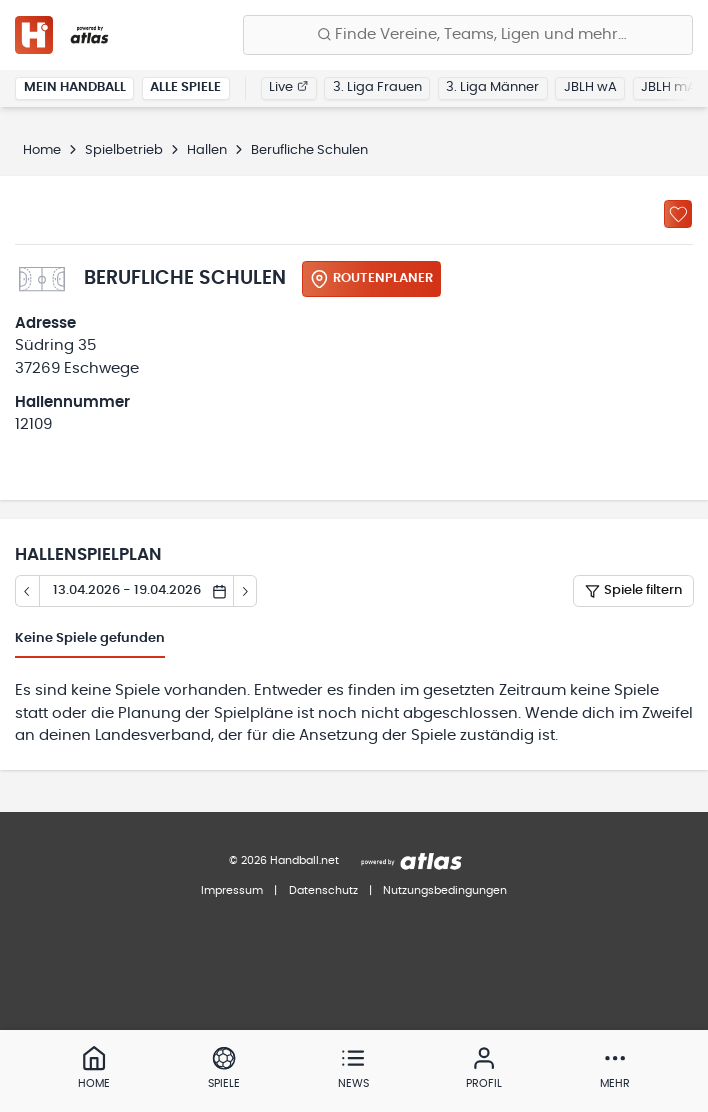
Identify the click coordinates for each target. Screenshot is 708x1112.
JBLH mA (668, 87)
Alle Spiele (185, 87)
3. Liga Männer (492, 87)
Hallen (207, 150)
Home (42, 150)
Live (288, 87)
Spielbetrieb (124, 150)
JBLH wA (590, 87)
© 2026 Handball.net (284, 860)
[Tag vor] (246, 591)
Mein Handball (75, 87)
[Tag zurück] (27, 591)
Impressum (232, 890)
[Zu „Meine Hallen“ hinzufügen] (678, 214)
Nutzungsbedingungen (445, 890)
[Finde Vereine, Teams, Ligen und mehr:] (468, 35)
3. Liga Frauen (377, 87)
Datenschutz (323, 890)
